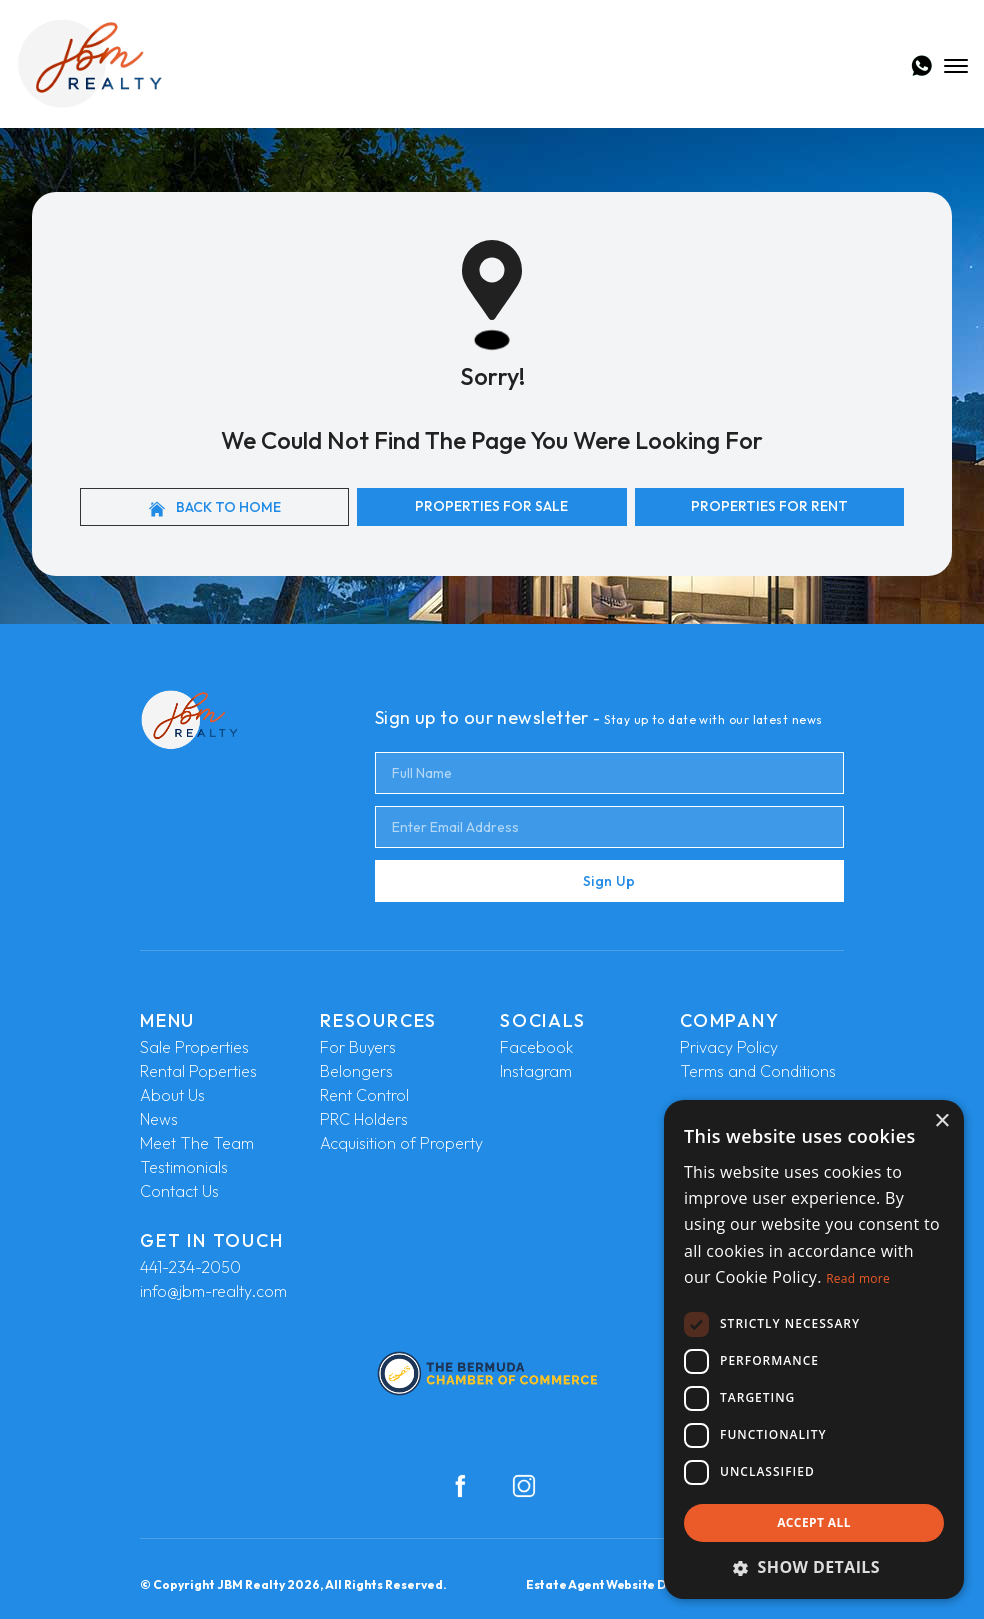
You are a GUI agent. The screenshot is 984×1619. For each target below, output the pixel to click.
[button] (814, 1567)
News (159, 1119)
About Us (172, 1095)
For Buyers (358, 1047)
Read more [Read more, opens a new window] (858, 1278)
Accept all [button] (814, 1522)
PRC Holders (364, 1119)
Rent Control (364, 1095)
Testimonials (184, 1167)
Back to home (215, 507)
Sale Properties (194, 1047)
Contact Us (179, 1191)
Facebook (536, 1047)
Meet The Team (197, 1143)
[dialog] (814, 1349)
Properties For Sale (491, 506)
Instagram (536, 1071)
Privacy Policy (729, 1047)
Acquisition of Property (401, 1143)
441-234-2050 (190, 1267)
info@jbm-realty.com (213, 1291)
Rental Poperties (198, 1071)
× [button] (941, 1121)
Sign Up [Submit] (609, 881)
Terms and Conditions (758, 1071)
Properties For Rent (769, 506)
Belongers (356, 1071)
